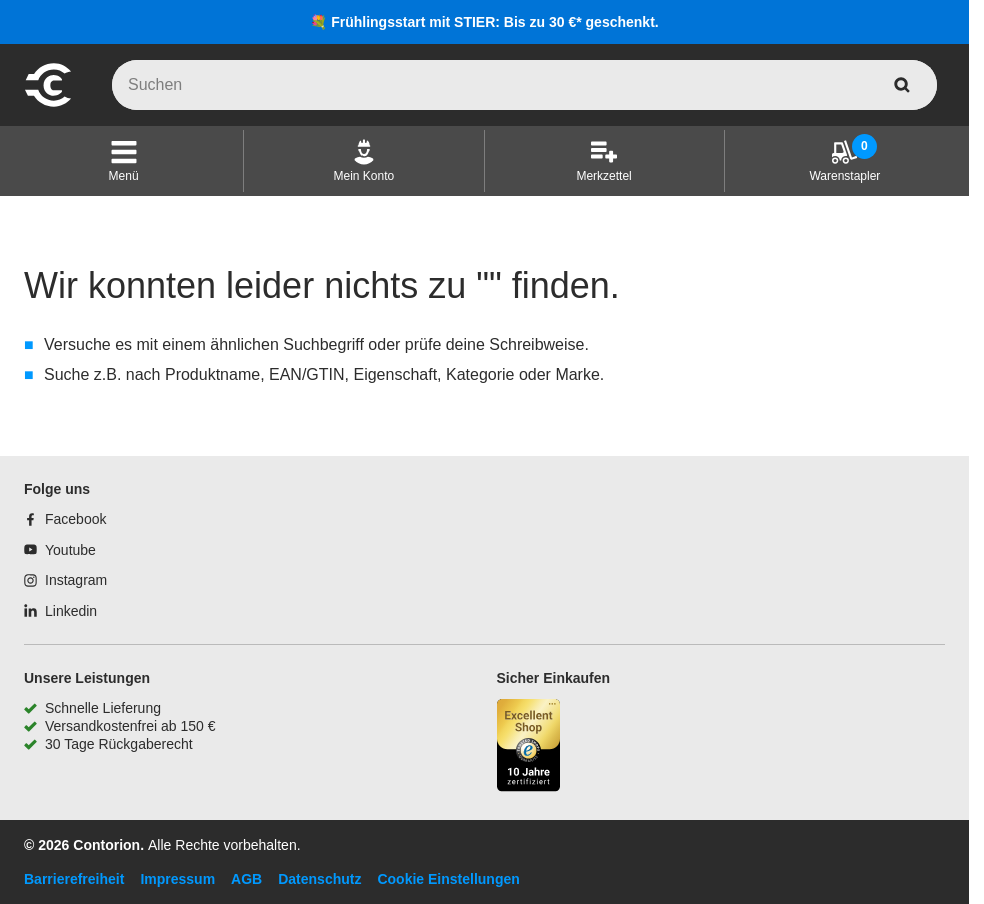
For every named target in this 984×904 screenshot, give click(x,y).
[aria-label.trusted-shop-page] (529, 747)
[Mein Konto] (364, 161)
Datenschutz (319, 879)
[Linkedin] (60, 611)
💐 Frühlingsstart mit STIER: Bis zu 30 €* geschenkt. (484, 22)
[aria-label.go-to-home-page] (48, 104)
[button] (124, 161)
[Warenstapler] (844, 161)
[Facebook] (65, 519)
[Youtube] (60, 550)
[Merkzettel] (603, 161)
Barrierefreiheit (74, 879)
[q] (524, 85)
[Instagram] (65, 580)
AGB (246, 879)
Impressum (177, 879)
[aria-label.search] (902, 85)
